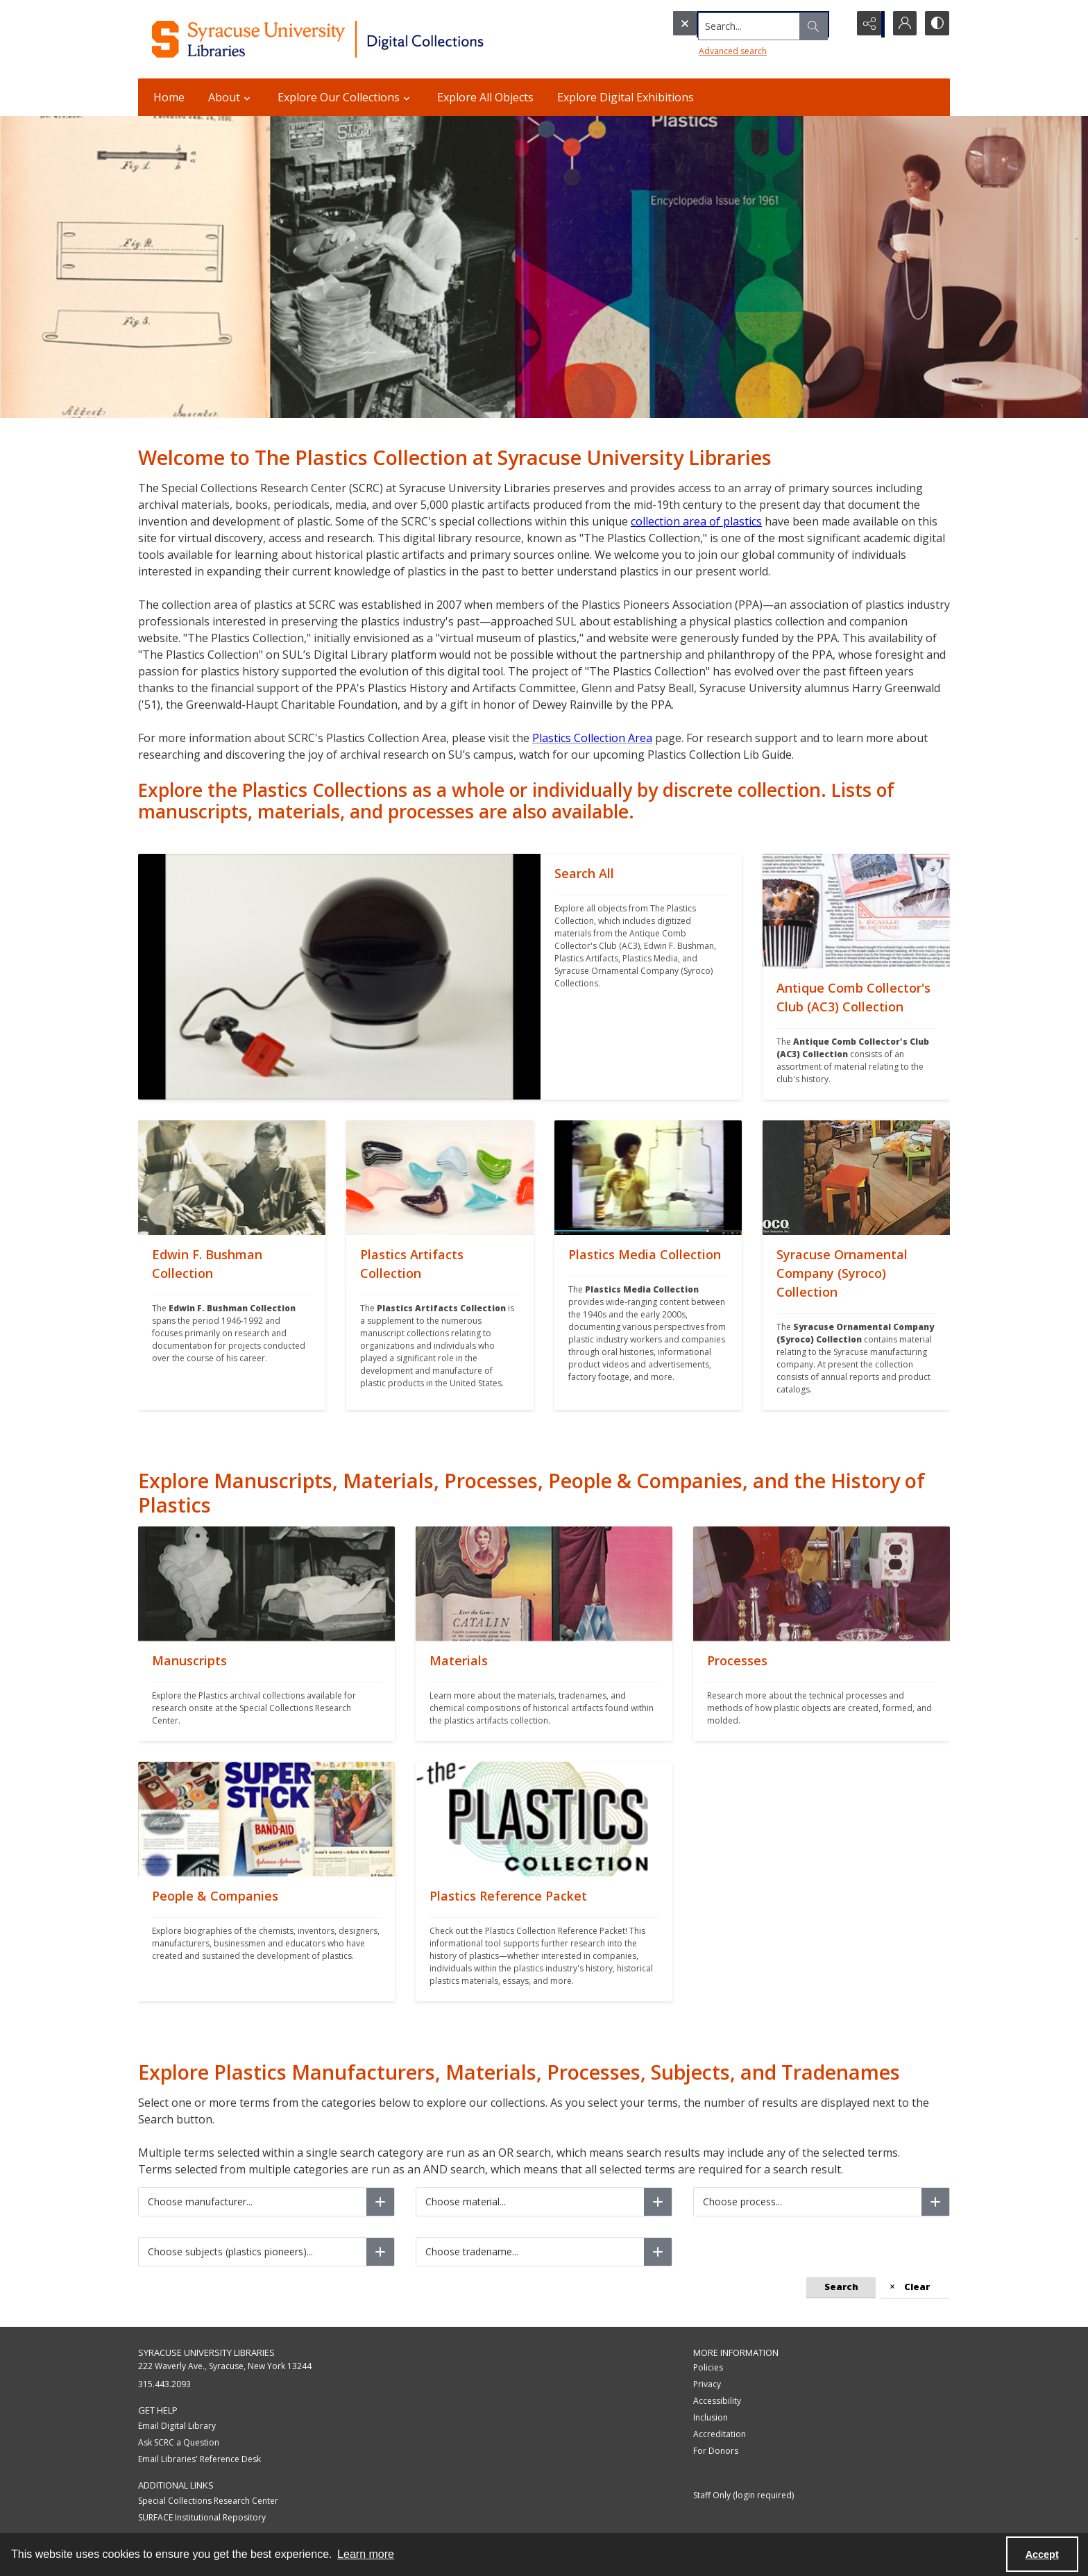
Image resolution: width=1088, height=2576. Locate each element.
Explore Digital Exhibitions (625, 97)
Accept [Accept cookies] (1042, 2554)
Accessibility (717, 2401)
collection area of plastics (696, 521)
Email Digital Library (177, 2426)
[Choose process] (935, 2202)
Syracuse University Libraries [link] (206, 2352)
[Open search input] (832, 24)
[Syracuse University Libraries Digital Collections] (358, 39)
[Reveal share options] (866, 24)
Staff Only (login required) (743, 2495)
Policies (708, 2367)
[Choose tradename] (658, 2252)
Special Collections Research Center (208, 2501)
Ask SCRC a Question (178, 2442)
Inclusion (710, 2417)
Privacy (707, 2384)
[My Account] (901, 24)
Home (169, 97)
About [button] (231, 97)
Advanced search (704, 49)
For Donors (715, 2451)
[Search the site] (731, 24)
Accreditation (719, 2434)
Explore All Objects (485, 97)
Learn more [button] (365, 2554)
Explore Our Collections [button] (346, 97)
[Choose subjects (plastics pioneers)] (380, 2252)
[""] (641, 977)
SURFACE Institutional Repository (202, 2517)
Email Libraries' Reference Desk (199, 2459)
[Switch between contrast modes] (936, 24)
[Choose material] (658, 2202)
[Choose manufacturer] (380, 2202)
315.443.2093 (164, 2384)
